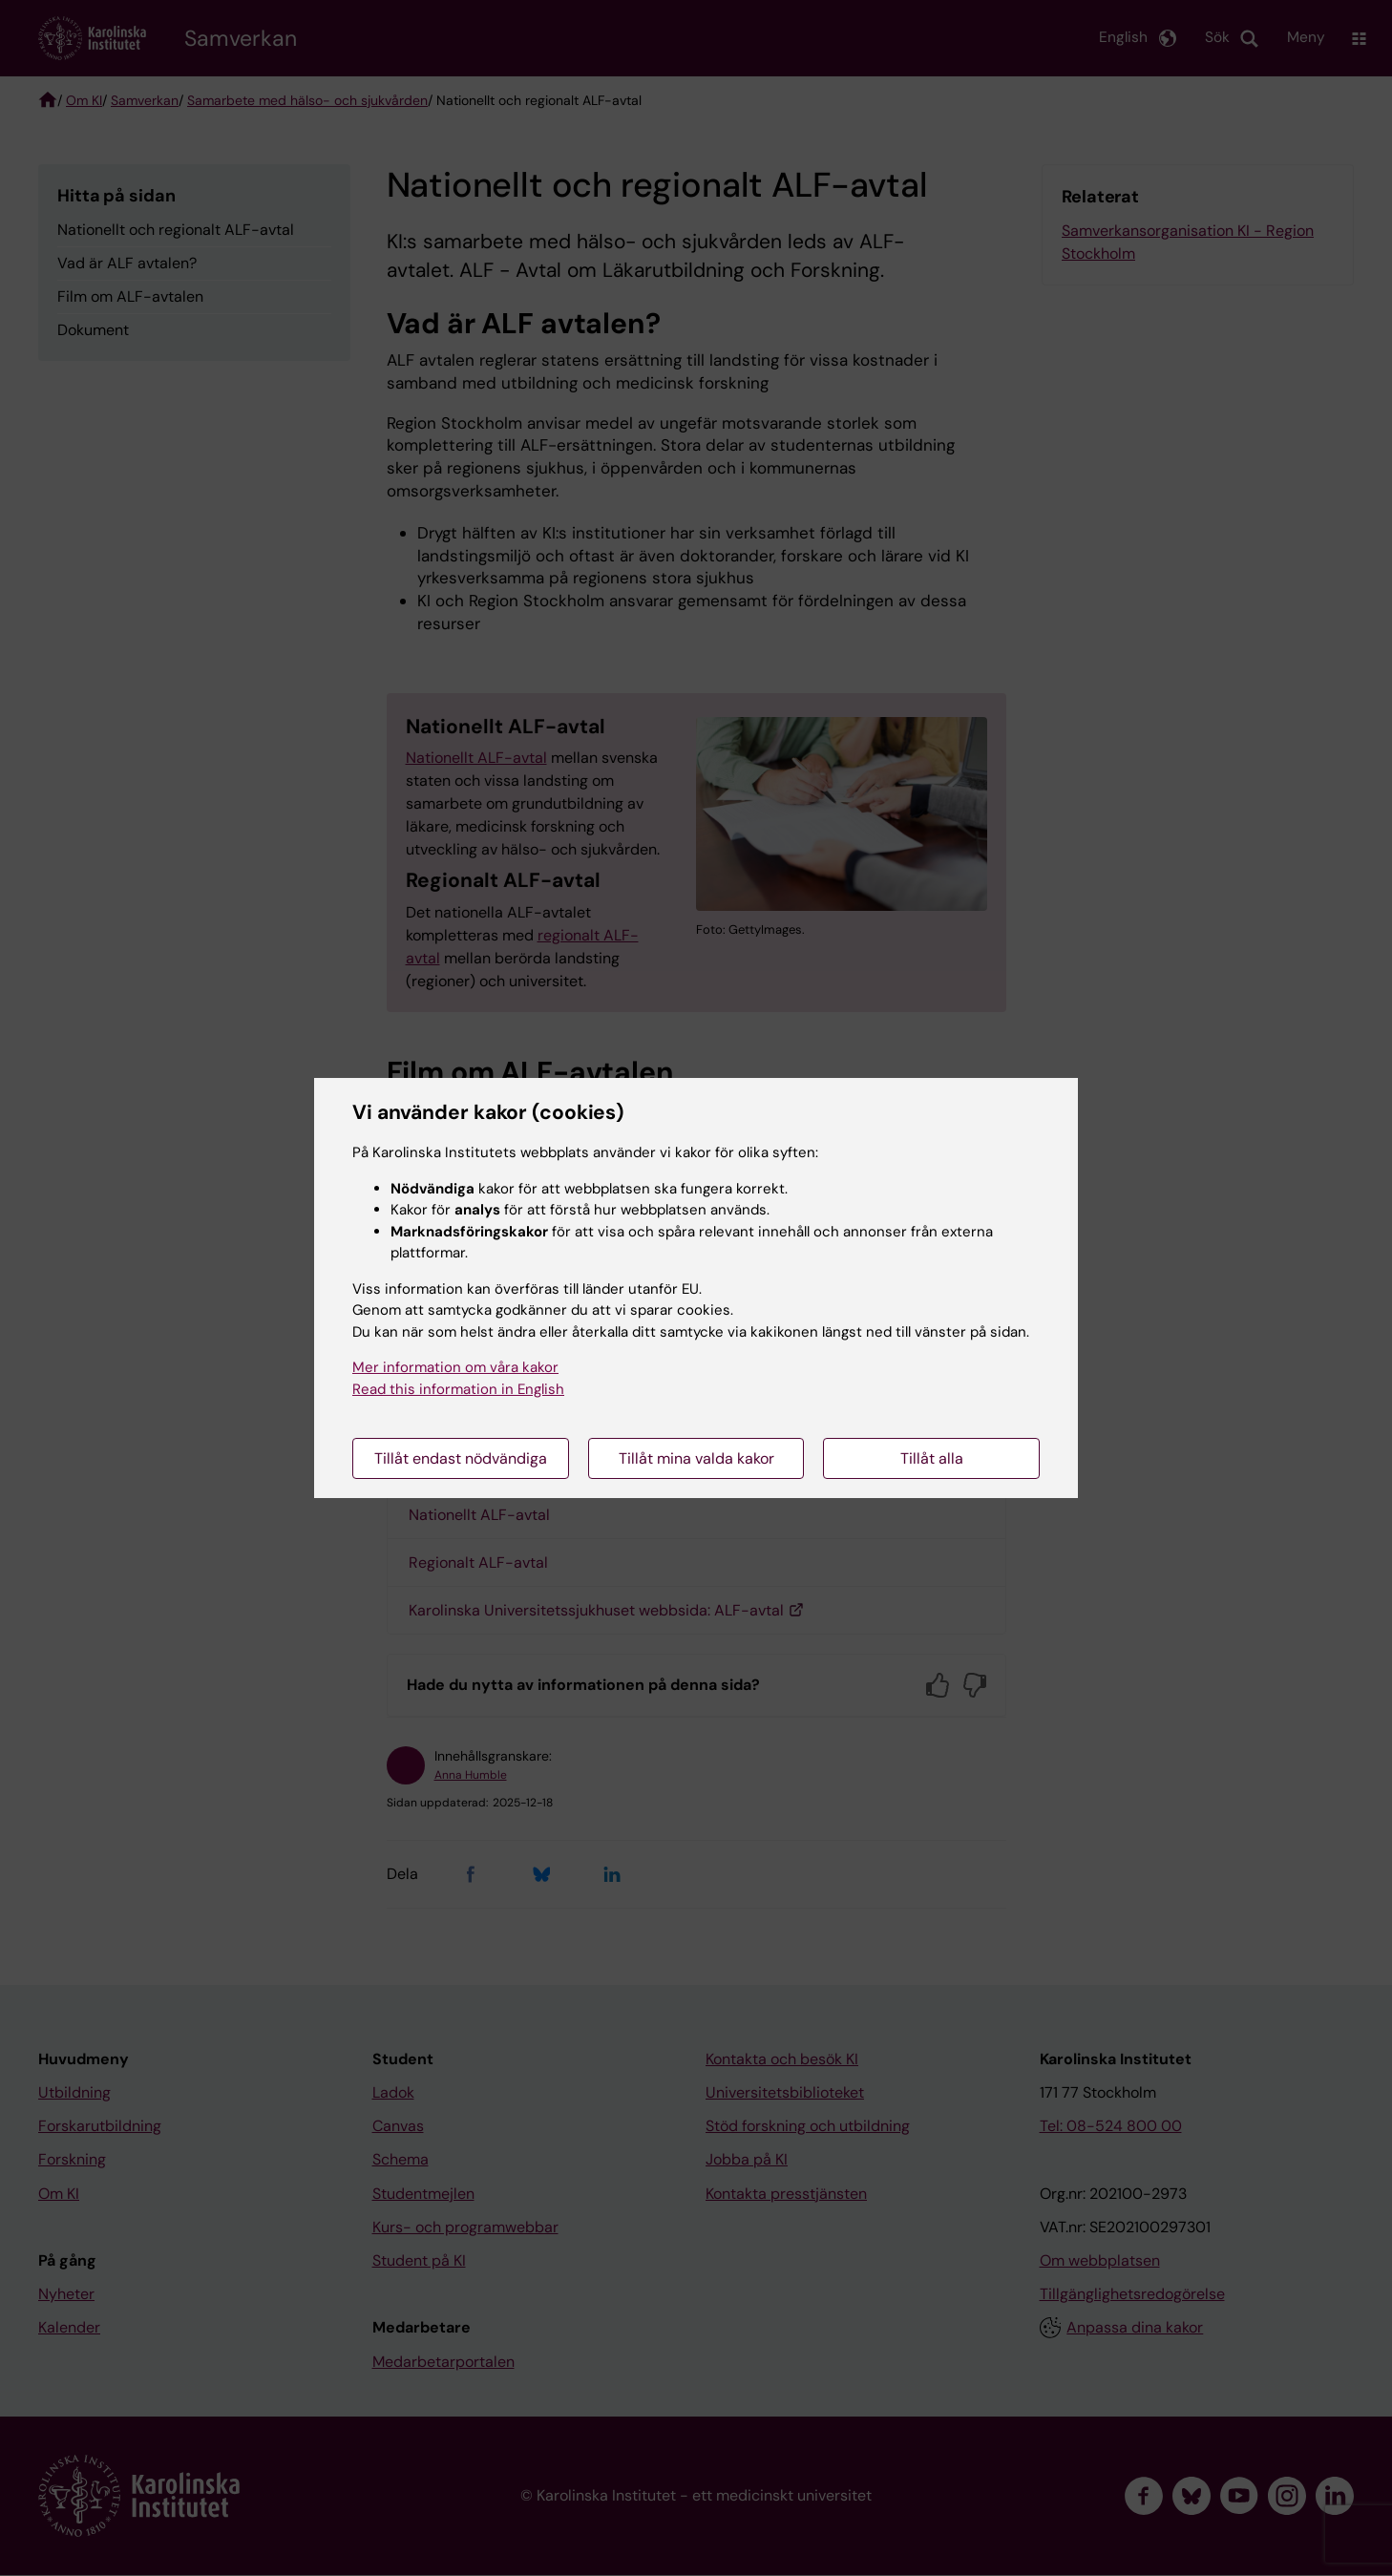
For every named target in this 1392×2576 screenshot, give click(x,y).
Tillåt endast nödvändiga (460, 1458)
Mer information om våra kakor (455, 1367)
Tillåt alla (931, 1458)
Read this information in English (458, 1389)
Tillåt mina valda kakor (696, 1458)
